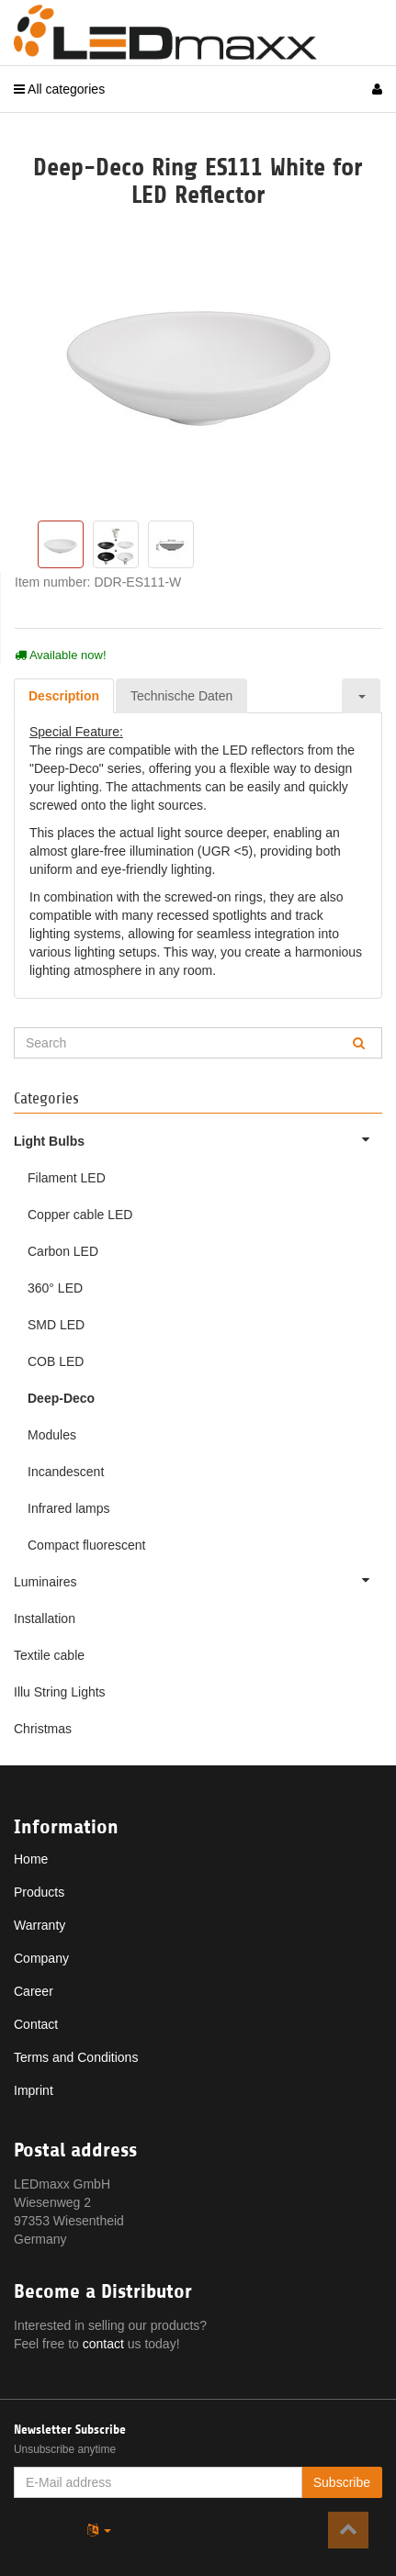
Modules (52, 1435)
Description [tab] (63, 696)
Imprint (33, 2090)
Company (41, 1958)
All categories (59, 89)
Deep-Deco (61, 1398)
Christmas (43, 1728)
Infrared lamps (68, 1508)
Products (39, 1892)
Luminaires (198, 1579)
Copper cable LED (80, 1214)
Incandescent (66, 1471)
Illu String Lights (60, 1692)
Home (31, 1859)
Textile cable (49, 1655)
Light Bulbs (198, 1139)
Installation (44, 1618)
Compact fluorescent (86, 1545)
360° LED (55, 1288)
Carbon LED (63, 1251)
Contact (36, 2024)
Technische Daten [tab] (181, 696)
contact (103, 2343)
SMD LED (56, 1324)
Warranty (39, 1925)
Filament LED (67, 1177)
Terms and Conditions (76, 2057)
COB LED (56, 1361)
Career (33, 1991)
